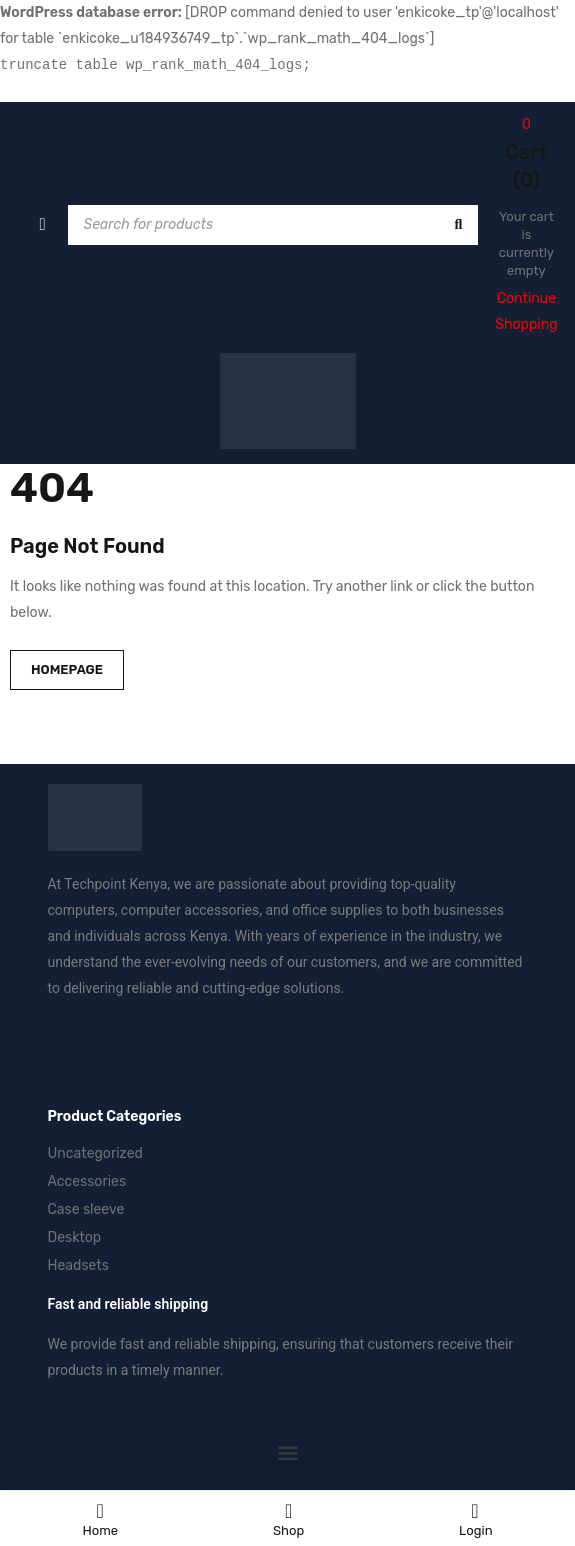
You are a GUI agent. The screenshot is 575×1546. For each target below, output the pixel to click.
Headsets (78, 1265)
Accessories (87, 1181)
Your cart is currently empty (526, 243)
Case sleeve (86, 1209)
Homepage (67, 669)
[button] (287, 1453)
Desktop (75, 1237)
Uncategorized (95, 1153)
